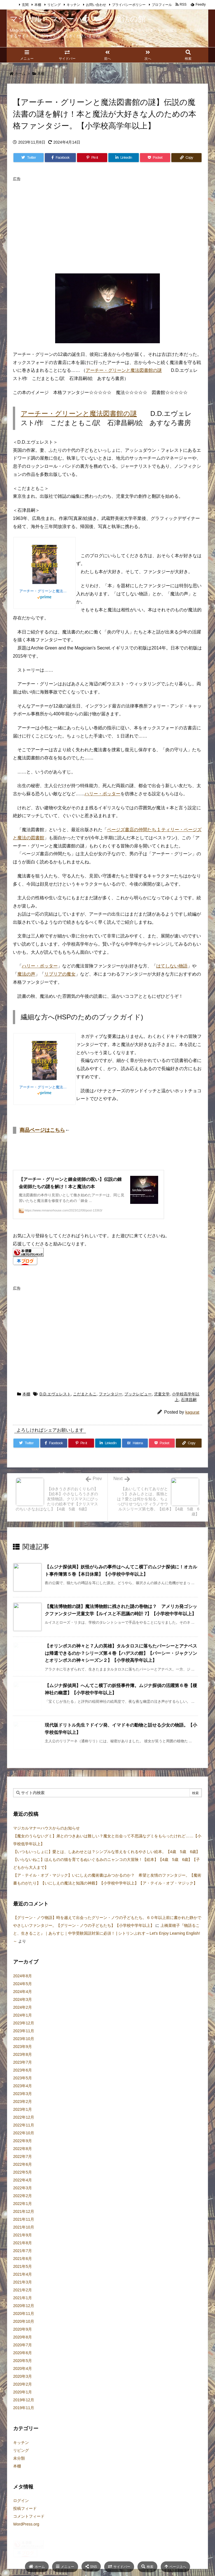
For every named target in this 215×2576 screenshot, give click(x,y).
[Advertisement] (114, 223)
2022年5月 (22, 2187)
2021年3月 (22, 2297)
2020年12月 (23, 2321)
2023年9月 (22, 2062)
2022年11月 (23, 2140)
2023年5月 (22, 2093)
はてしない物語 (172, 966)
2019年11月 (23, 2423)
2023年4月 (22, 2101)
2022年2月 (22, 2211)
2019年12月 (23, 2415)
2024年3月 (22, 2015)
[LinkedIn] (123, 157)
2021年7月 (22, 2266)
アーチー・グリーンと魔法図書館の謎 (124, 370)
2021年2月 (22, 2305)
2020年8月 (22, 2352)
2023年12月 (23, 2038)
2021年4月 (22, 2289)
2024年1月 (22, 2030)
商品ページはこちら (42, 1130)
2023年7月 (22, 2077)
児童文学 (162, 1409)
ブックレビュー (138, 1409)
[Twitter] (28, 157)
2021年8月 (22, 2258)
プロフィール (162, 5)
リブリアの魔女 (60, 974)
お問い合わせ (96, 5)
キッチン (73, 5)
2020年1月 (22, 2407)
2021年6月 (22, 2274)
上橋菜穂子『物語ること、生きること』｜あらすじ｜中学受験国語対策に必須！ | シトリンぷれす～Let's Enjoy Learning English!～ (106, 1949)
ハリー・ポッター (102, 793)
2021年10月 (23, 2242)
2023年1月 (22, 2125)
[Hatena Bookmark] (135, 1458)
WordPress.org (26, 2539)
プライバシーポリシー (129, 5)
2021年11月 (23, 2234)
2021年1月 (22, 2313)
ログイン (21, 2516)
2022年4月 (22, 2195)
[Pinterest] (92, 157)
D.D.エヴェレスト (55, 1409)
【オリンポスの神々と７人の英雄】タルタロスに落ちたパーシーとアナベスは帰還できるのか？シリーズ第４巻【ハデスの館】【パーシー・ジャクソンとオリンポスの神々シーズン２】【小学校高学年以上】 (121, 1668)
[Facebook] (60, 157)
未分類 (19, 2473)
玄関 (25, 5)
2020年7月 (22, 2360)
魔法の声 (26, 974)
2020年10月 (23, 2337)
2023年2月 (22, 2117)
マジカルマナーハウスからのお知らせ (46, 1843)
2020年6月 (22, 2368)
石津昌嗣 (189, 1415)
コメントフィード (29, 2531)
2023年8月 (22, 2070)
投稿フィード (25, 2524)
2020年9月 (22, 2344)
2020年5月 (22, 2376)
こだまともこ (85, 1409)
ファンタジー (110, 1409)
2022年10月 (23, 2148)
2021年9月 (22, 2250)
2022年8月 (22, 2164)
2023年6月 (22, 2085)
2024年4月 (22, 2007)
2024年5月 (22, 1999)
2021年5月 (22, 2282)
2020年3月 (22, 2392)
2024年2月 (22, 2022)
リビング (54, 5)
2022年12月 (23, 2132)
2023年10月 (23, 2054)
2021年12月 (23, 2227)
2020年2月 (22, 2399)
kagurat (192, 1427)
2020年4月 (22, 2384)
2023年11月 (23, 2046)
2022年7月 (22, 2172)
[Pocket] (155, 157)
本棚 (37, 5)
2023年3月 (22, 2109)
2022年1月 (22, 2219)
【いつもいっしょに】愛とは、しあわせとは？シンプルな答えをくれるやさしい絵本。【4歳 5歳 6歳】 (106, 1867)
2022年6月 (22, 2180)
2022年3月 (22, 2203)
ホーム (20, 74)
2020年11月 (23, 2329)
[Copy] (186, 157)
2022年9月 (22, 2156)
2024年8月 (22, 1991)
